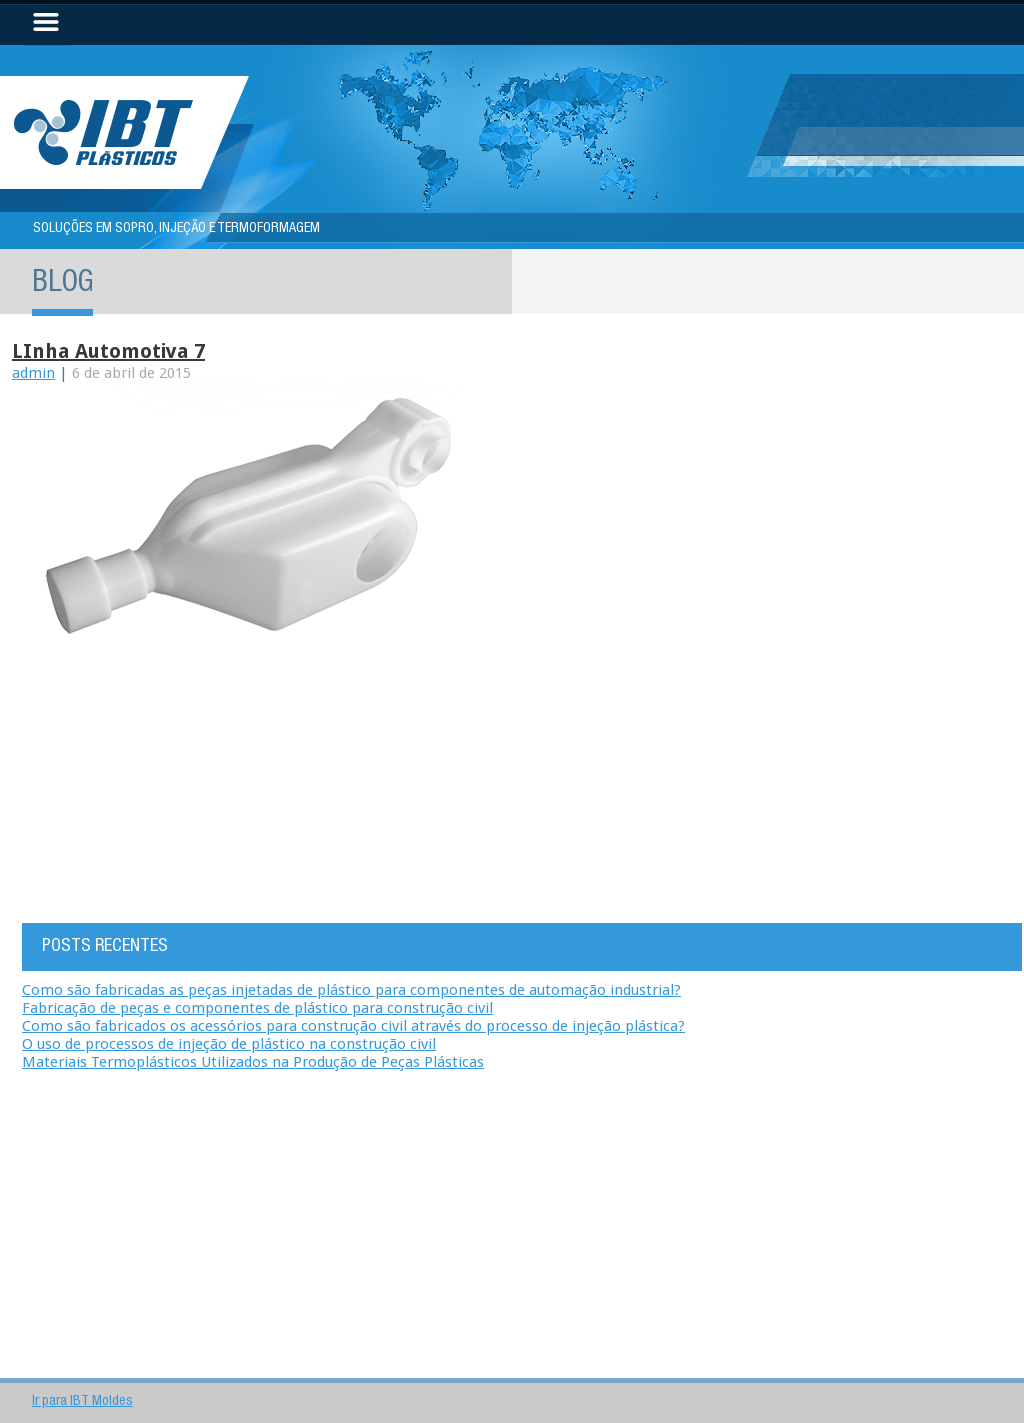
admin (33, 373)
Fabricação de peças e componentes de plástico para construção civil (257, 1008)
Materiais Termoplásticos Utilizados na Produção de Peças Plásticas (253, 1062)
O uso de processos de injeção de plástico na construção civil (229, 1044)
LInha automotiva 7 (108, 351)
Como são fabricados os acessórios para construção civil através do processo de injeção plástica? (353, 1026)
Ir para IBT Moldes (82, 1402)
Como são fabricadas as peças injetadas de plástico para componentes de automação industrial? (351, 990)
